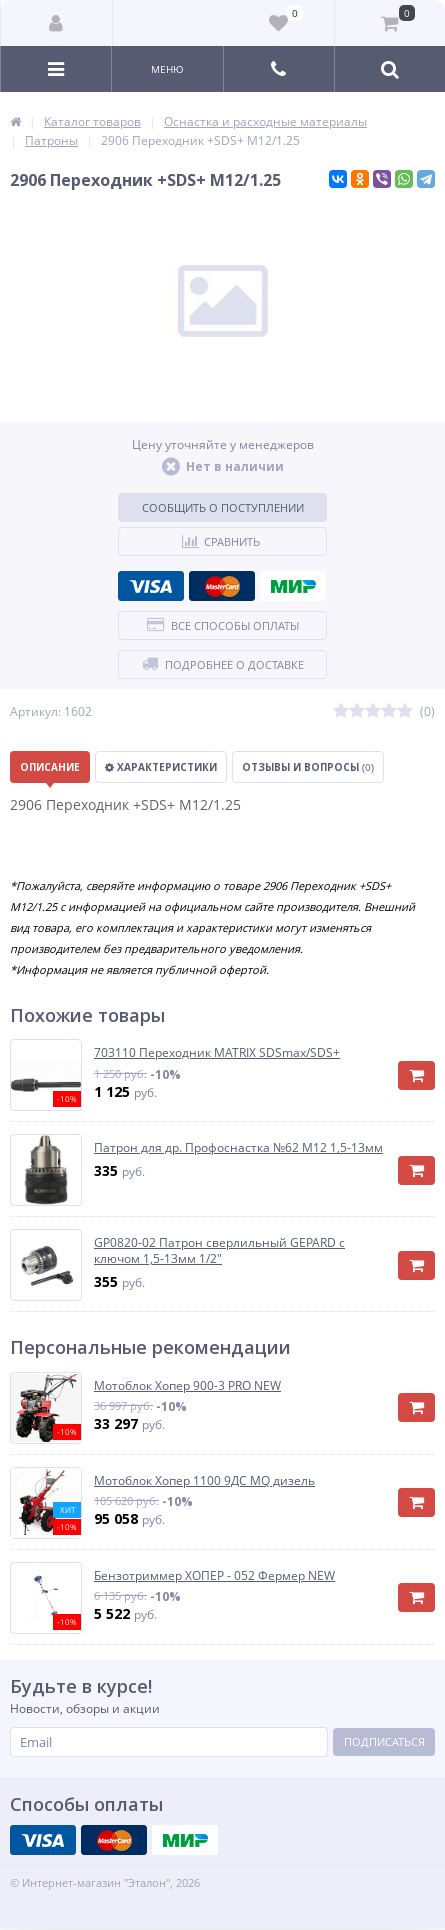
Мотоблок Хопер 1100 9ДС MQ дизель (204, 1481)
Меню (167, 69)
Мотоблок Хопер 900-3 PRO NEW (187, 1386)
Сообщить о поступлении (223, 507)
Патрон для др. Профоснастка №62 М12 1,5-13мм (238, 1148)
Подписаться (384, 1741)
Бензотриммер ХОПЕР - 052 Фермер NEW (214, 1576)
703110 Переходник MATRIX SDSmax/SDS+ (217, 1053)
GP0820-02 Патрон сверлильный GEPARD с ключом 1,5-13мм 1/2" (219, 1250)
